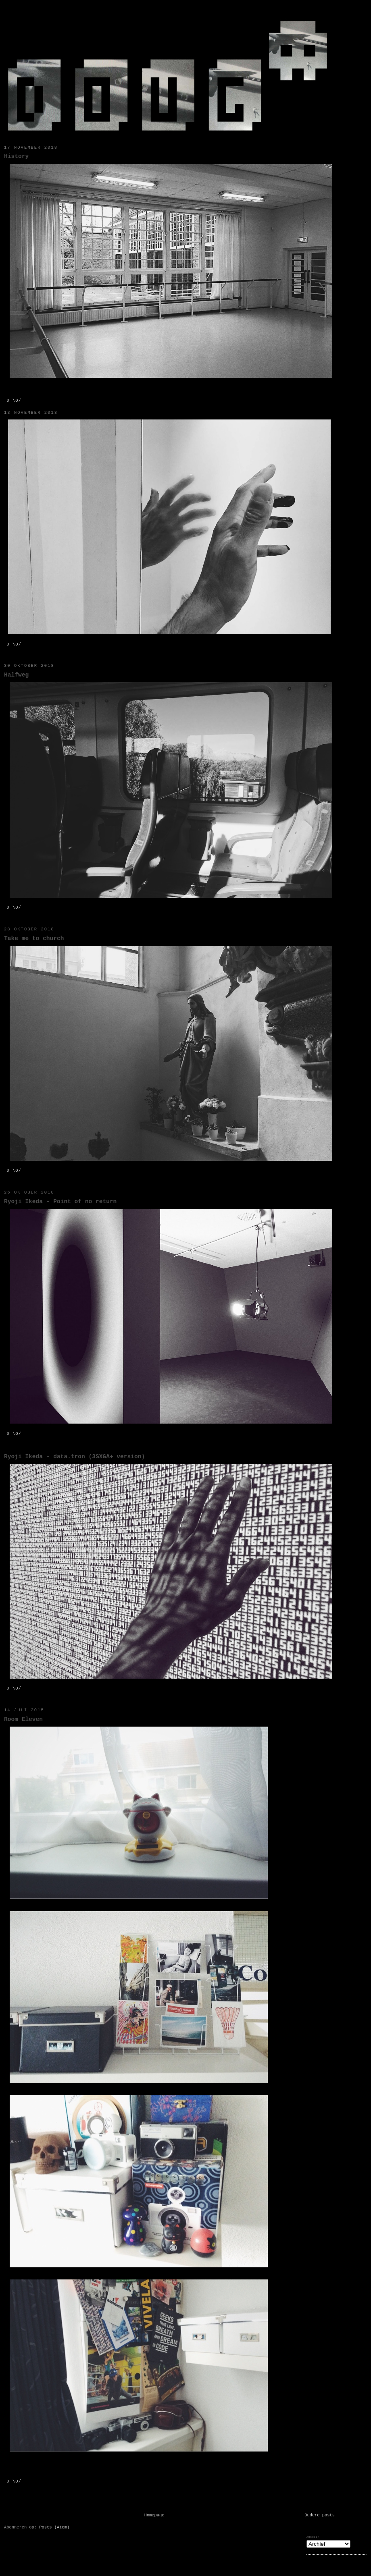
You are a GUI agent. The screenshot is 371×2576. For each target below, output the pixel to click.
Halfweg (16, 675)
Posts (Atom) (54, 2527)
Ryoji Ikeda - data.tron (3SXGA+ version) (74, 1456)
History (16, 156)
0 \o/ (13, 400)
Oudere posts (319, 2515)
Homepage (154, 2515)
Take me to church (34, 938)
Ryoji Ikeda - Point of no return (60, 1201)
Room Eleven (23, 1719)
